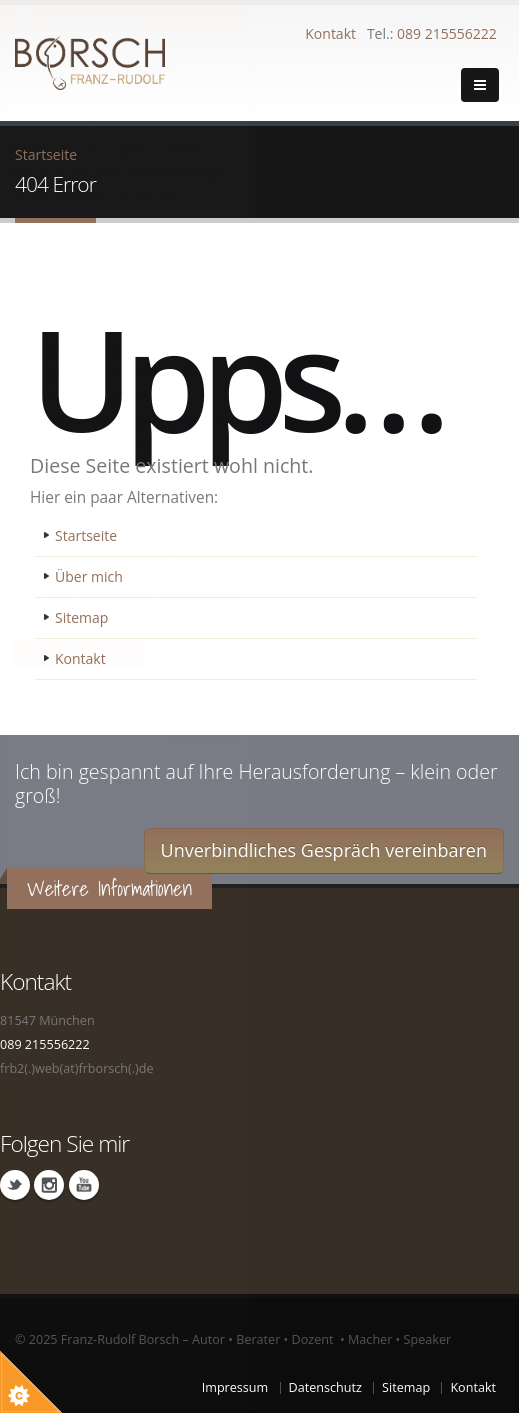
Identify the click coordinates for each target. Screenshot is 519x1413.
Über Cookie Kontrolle (21, 18)
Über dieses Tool (202, 736)
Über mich (89, 576)
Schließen (231, 18)
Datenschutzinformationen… (111, 246)
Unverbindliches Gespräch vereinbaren (324, 850)
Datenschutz (325, 1387)
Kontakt (330, 33)
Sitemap (81, 617)
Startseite (86, 535)
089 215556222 (447, 33)
